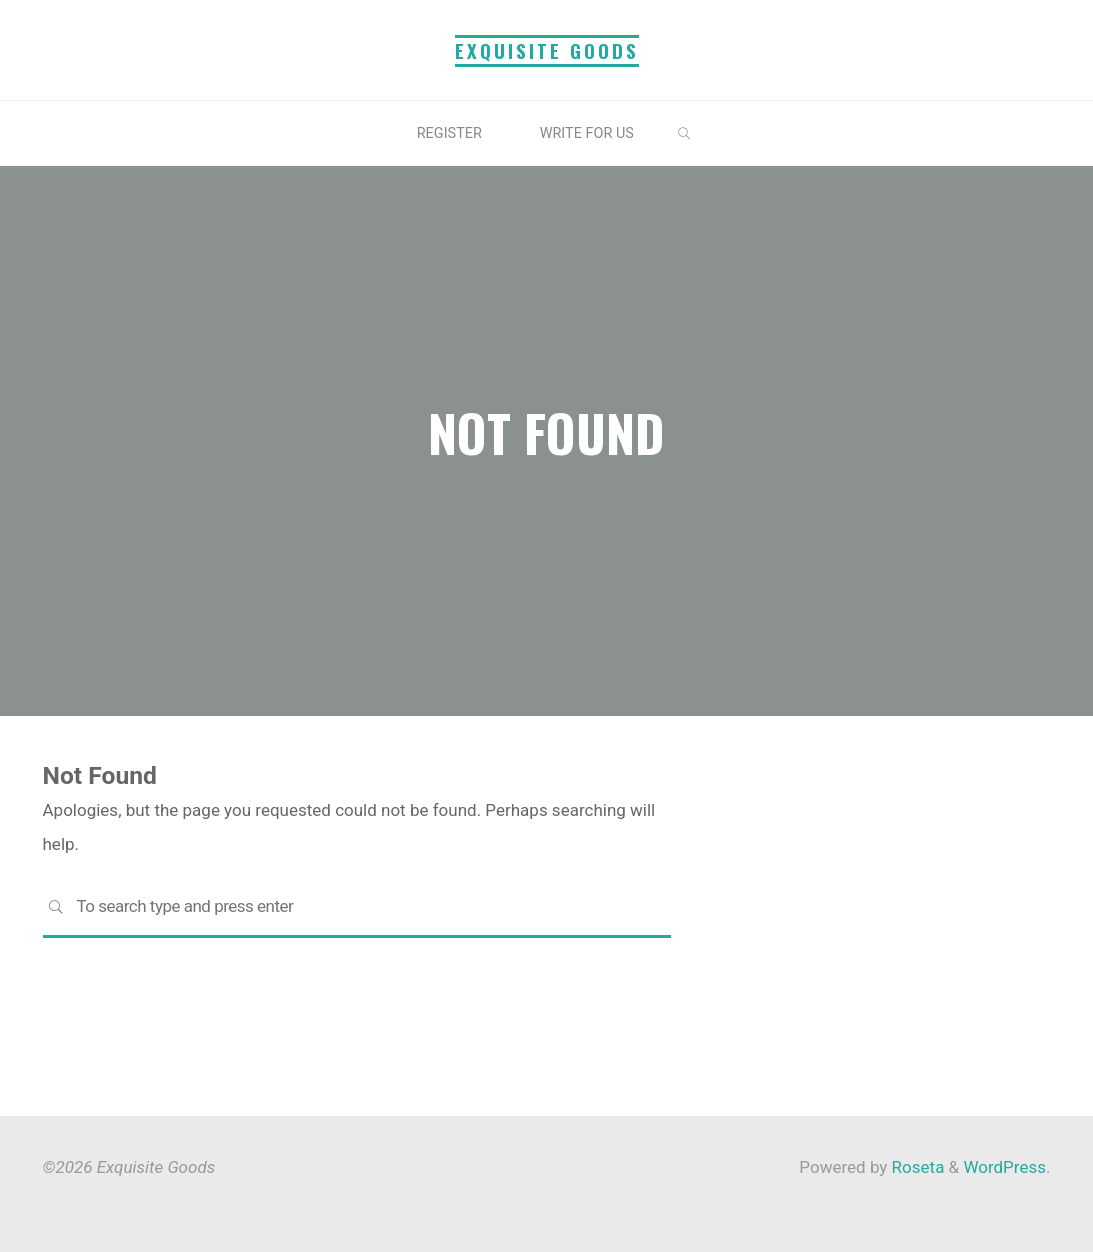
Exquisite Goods (547, 50)
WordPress (1004, 1167)
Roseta (915, 1167)
